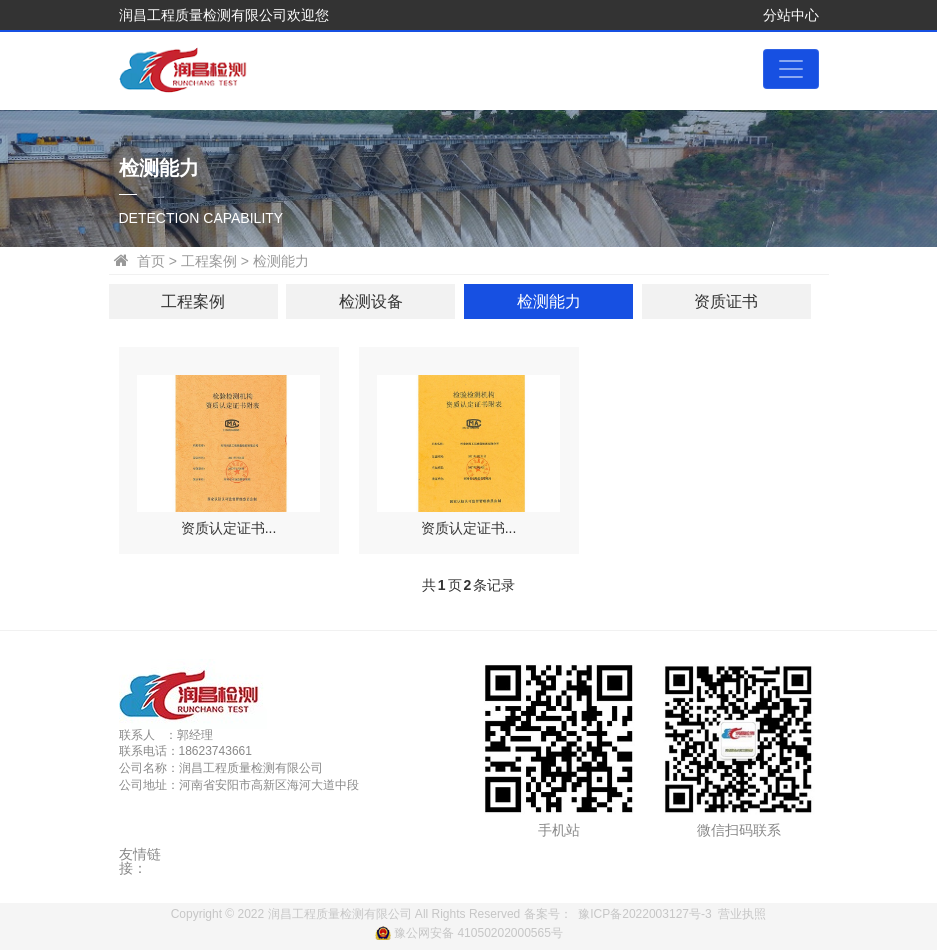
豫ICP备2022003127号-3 (644, 914)
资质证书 (726, 301)
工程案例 (193, 301)
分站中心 (791, 15)
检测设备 (371, 301)
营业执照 (742, 914)
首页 (151, 261)
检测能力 (549, 301)
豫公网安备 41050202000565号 (478, 933)
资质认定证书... (229, 527)
